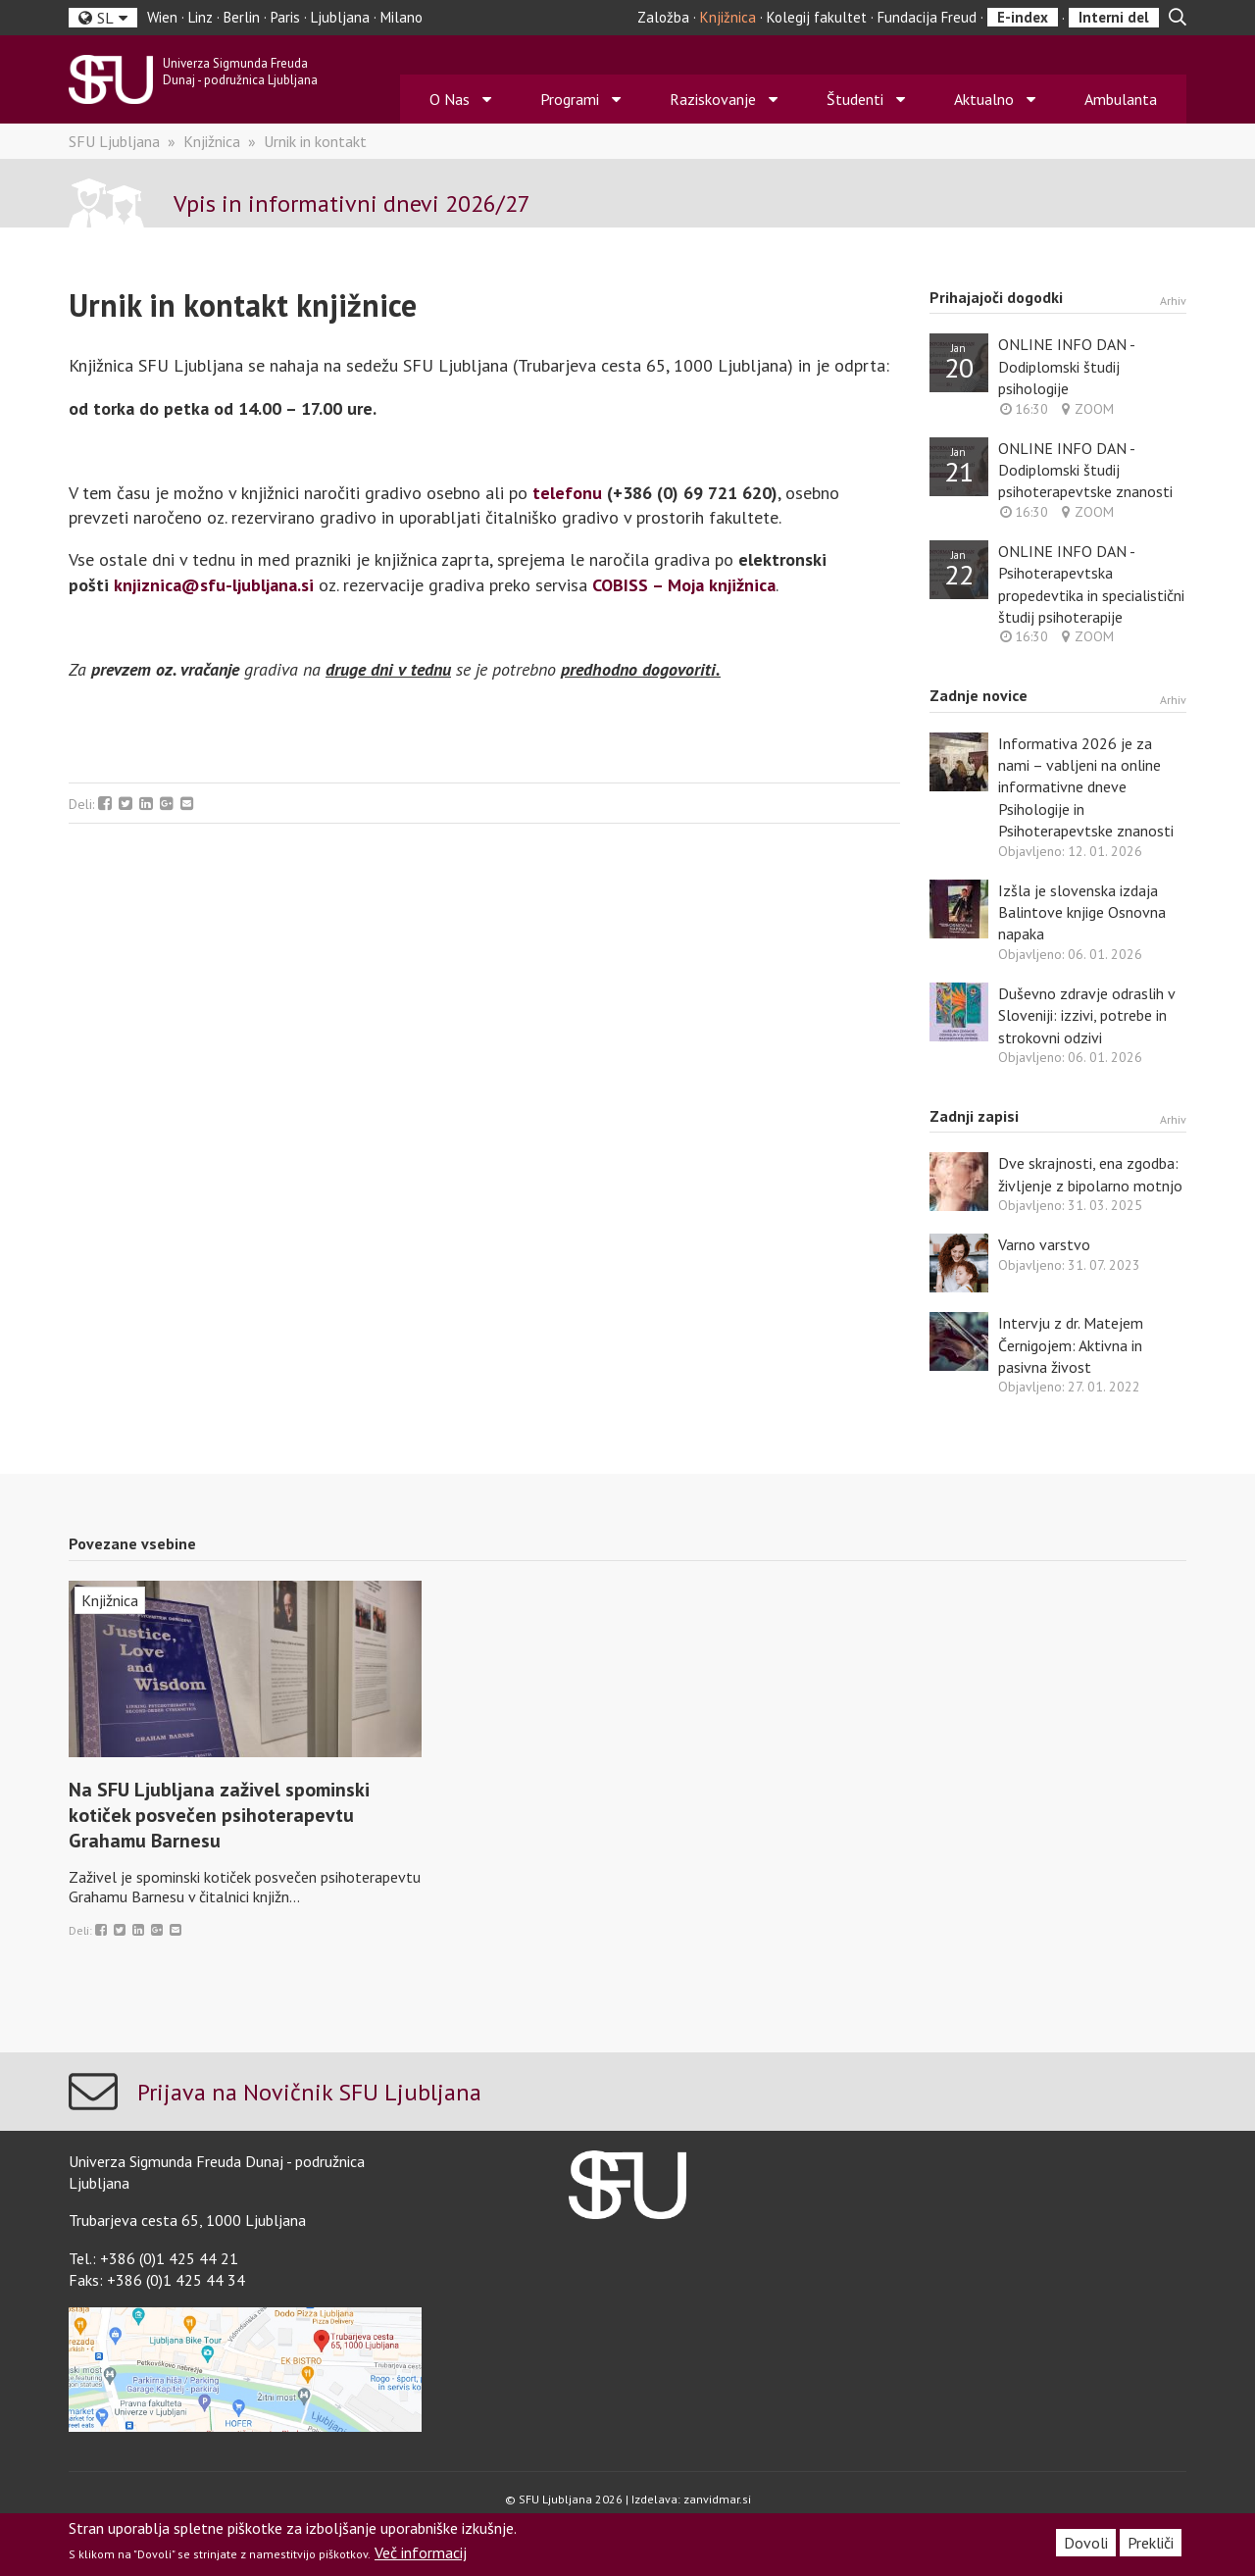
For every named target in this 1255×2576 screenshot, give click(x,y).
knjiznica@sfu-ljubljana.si (214, 585)
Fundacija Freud (927, 17)
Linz (200, 17)
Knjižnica (728, 17)
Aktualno (984, 99)
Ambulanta (1120, 99)
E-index (1022, 17)
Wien (162, 17)
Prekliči (1151, 2542)
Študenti (855, 99)
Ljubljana (340, 17)
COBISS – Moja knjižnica (684, 585)
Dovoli (1086, 2542)
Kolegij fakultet (817, 17)
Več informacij (421, 2552)
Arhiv (1173, 300)
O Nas (449, 99)
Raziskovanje (713, 99)
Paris (285, 17)
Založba (663, 17)
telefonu (567, 492)
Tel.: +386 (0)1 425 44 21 (153, 2258)
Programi (569, 99)
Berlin (242, 17)
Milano (401, 17)
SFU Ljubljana (114, 141)
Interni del (1114, 17)
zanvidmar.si (717, 2499)
